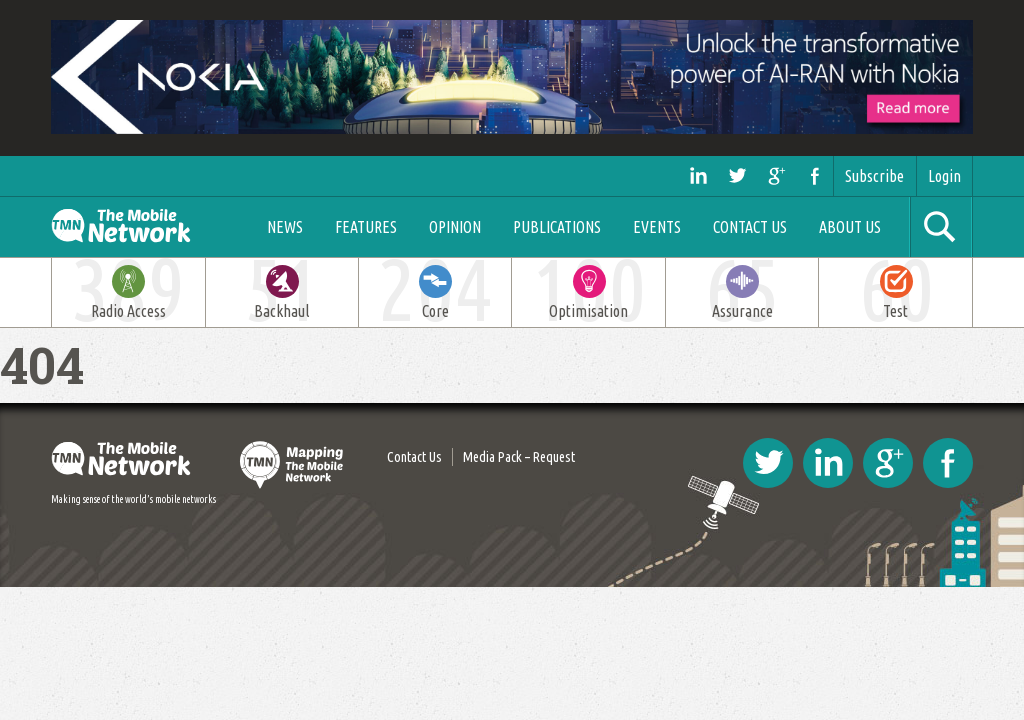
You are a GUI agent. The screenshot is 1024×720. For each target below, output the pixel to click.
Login (944, 176)
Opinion (455, 227)
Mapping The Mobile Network (293, 465)
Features (366, 227)
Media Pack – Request (519, 457)
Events (657, 227)
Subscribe (874, 176)
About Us (850, 227)
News (285, 227)
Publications (557, 227)
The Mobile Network (142, 226)
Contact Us (750, 227)
